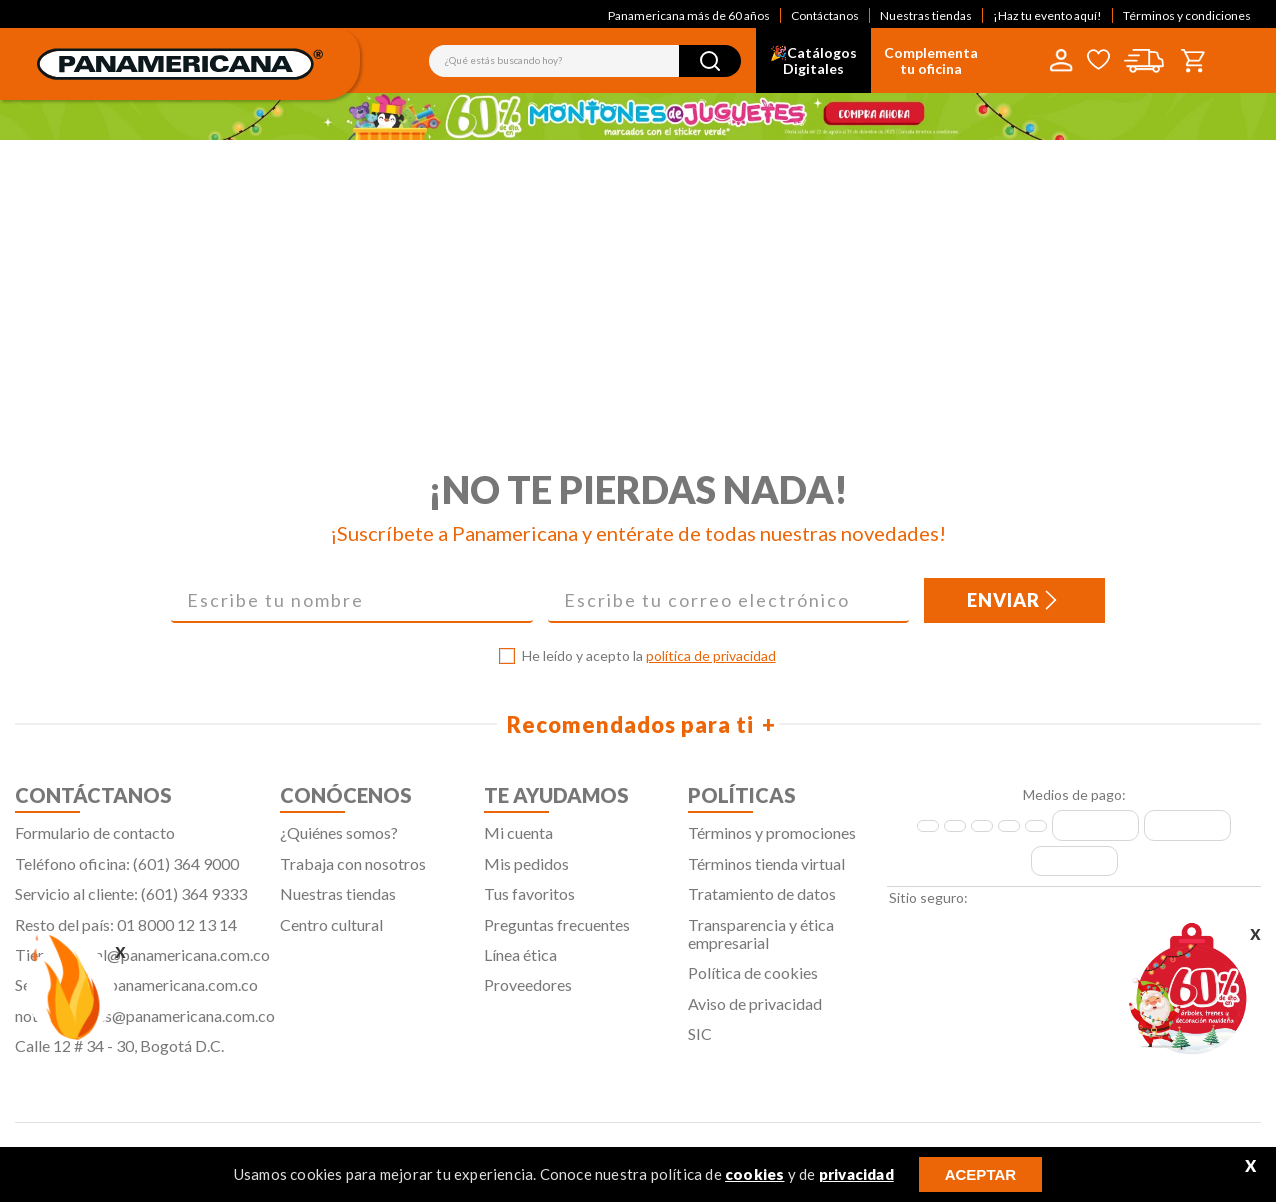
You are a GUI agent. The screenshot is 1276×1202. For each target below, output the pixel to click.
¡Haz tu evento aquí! (1047, 15)
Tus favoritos (529, 903)
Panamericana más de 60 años (689, 15)
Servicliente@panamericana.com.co (136, 994)
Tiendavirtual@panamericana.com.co (142, 963)
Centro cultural (331, 933)
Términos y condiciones (1187, 15)
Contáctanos (825, 15)
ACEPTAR (980, 1174)
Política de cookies (753, 982)
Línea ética (520, 963)
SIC (700, 1043)
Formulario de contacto (95, 842)
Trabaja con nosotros (353, 872)
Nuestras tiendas (926, 15)
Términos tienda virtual (766, 872)
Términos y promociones (772, 842)
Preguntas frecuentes (557, 933)
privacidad (856, 1174)
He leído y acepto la (649, 666)
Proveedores (528, 994)
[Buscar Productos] (710, 61)
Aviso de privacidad (755, 1012)
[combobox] (585, 61)
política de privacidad (711, 665)
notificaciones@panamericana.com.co (145, 1024)
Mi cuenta (518, 842)
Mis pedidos (526, 872)
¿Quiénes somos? (339, 842)
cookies (754, 1174)
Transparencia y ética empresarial (761, 942)
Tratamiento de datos (762, 903)
